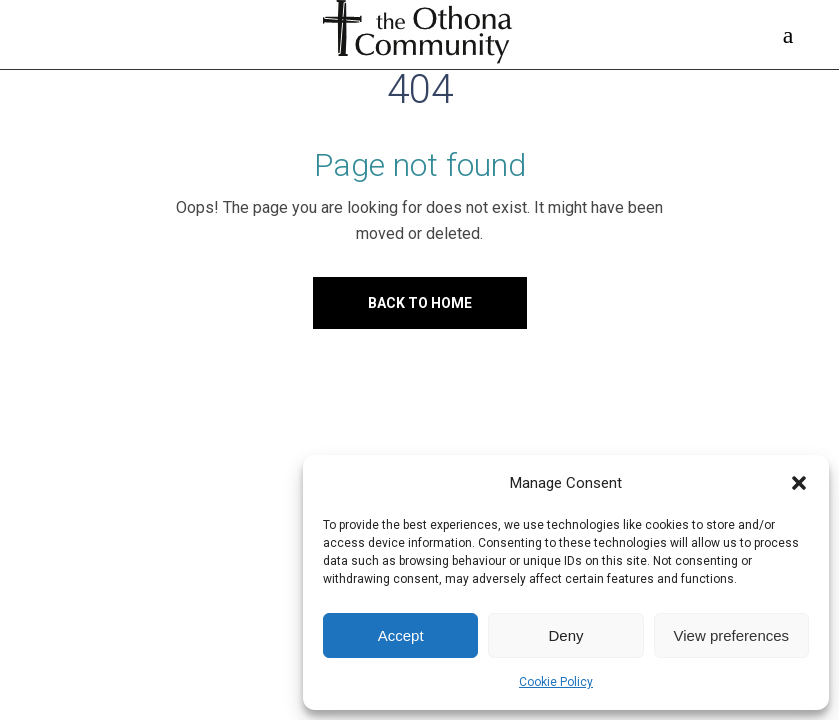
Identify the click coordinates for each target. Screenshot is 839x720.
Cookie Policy (556, 682)
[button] (799, 483)
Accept (401, 635)
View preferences (732, 635)
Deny (565, 635)
